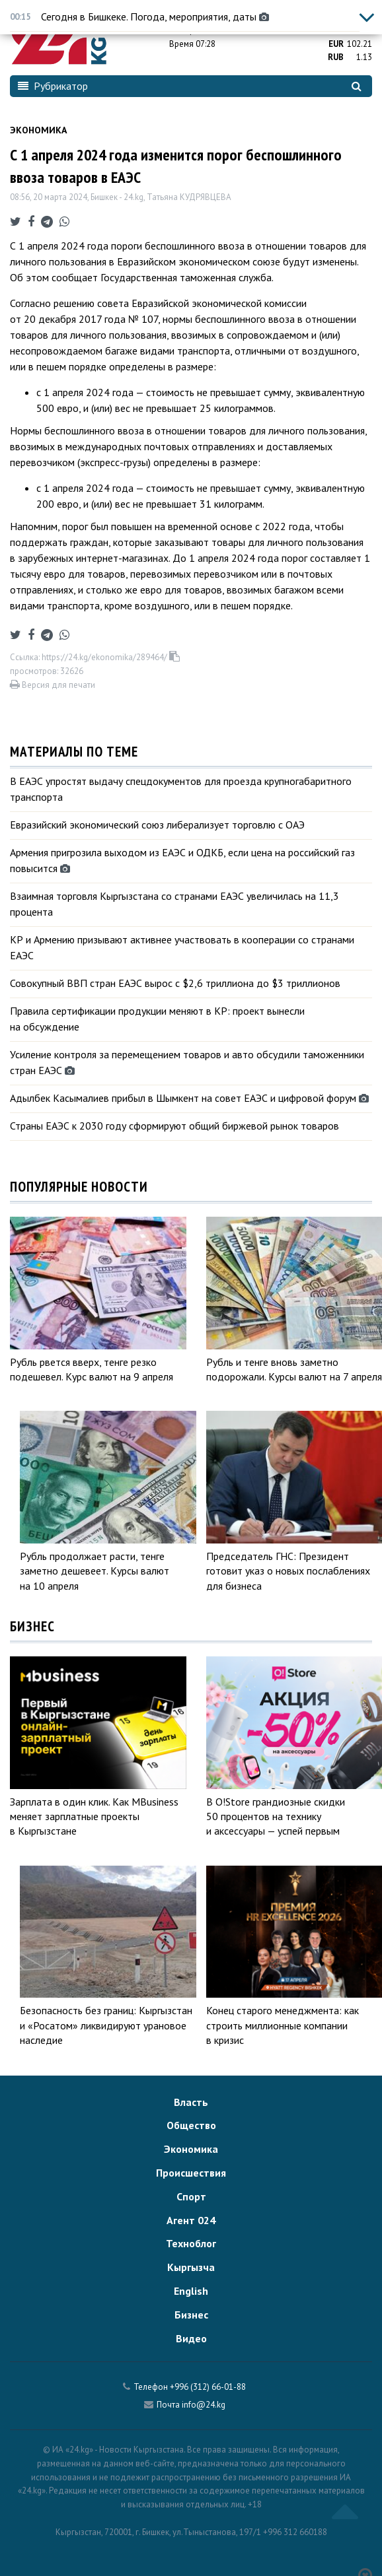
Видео (191, 2338)
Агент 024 (191, 2220)
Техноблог (191, 2243)
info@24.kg (203, 2404)
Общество (191, 2125)
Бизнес (191, 2314)
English (191, 2290)
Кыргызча (191, 2267)
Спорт (191, 2196)
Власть (191, 2102)
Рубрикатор (53, 85)
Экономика (38, 130)
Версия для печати (52, 685)
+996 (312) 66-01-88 (208, 2386)
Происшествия (191, 2172)
